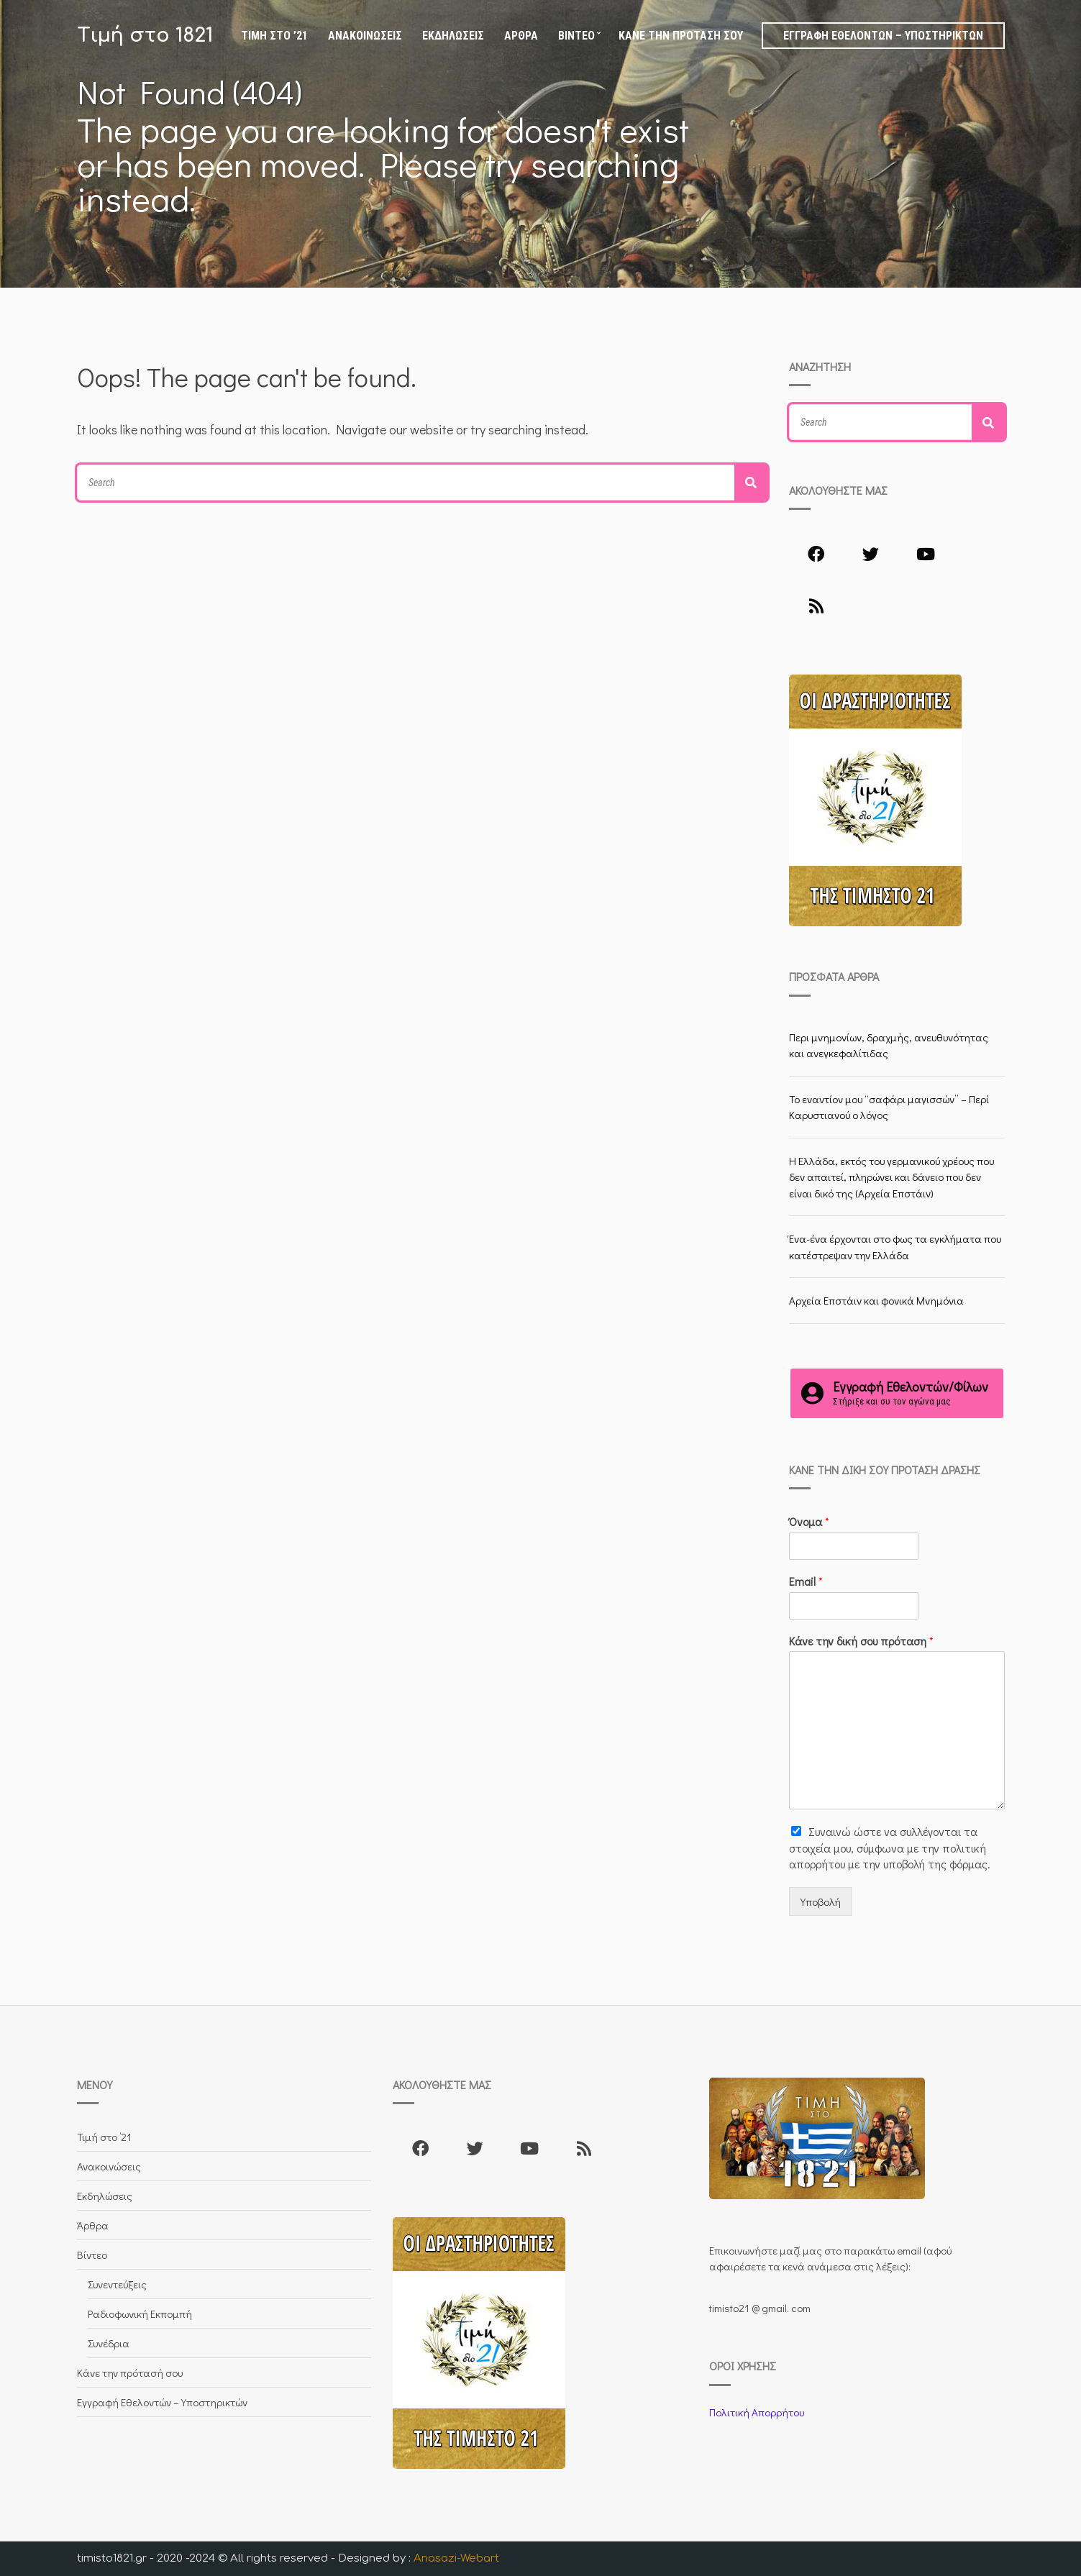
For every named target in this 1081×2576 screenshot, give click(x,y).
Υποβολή (821, 1901)
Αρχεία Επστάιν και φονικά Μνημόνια (876, 1300)
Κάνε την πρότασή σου (681, 35)
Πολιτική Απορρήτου (756, 2412)
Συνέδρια (108, 2343)
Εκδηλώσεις (453, 35)
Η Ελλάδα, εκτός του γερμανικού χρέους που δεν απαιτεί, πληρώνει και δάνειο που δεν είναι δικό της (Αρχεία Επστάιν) (891, 1177)
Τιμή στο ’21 (274, 35)
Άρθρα (521, 35)
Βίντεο (576, 35)
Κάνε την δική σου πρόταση (861, 1641)
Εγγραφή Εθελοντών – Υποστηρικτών (883, 35)
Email (806, 1581)
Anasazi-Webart (456, 2558)
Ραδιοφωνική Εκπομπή (140, 2313)
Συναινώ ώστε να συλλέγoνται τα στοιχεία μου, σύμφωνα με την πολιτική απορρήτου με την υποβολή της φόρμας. (889, 1847)
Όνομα (809, 1522)
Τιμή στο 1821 (145, 35)
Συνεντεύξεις (117, 2284)
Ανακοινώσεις (365, 35)
